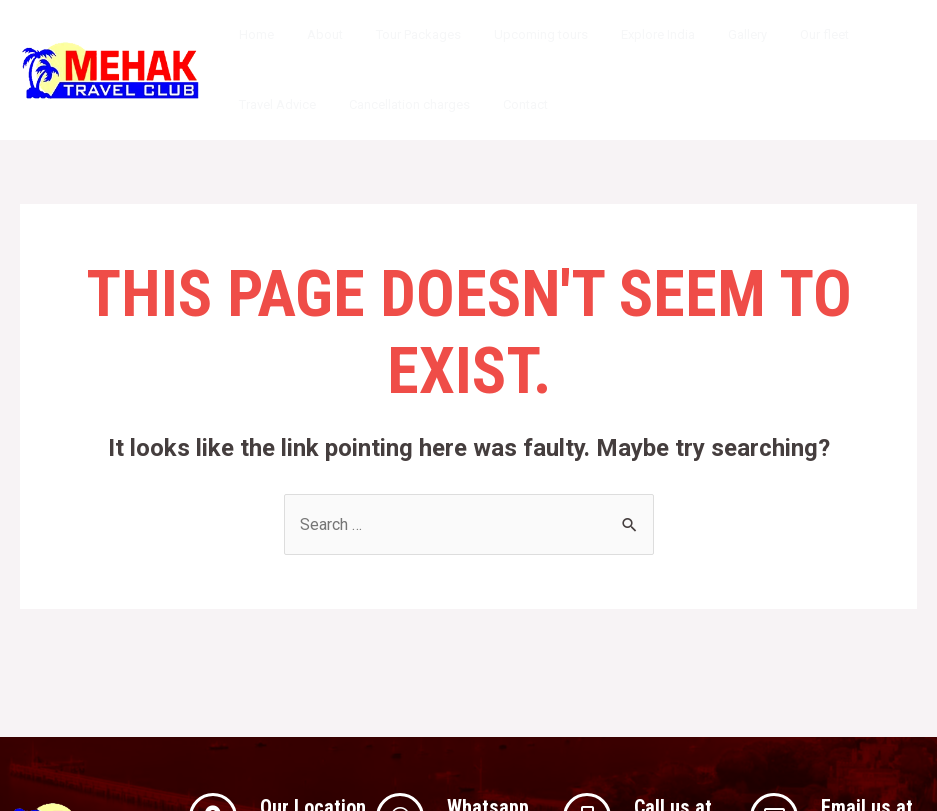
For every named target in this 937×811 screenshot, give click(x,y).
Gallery (708, 34)
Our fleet (778, 34)
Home (252, 34)
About (314, 34)
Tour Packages (400, 34)
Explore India (626, 34)
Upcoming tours (516, 34)
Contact (507, 104)
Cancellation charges (398, 104)
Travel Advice (273, 104)
